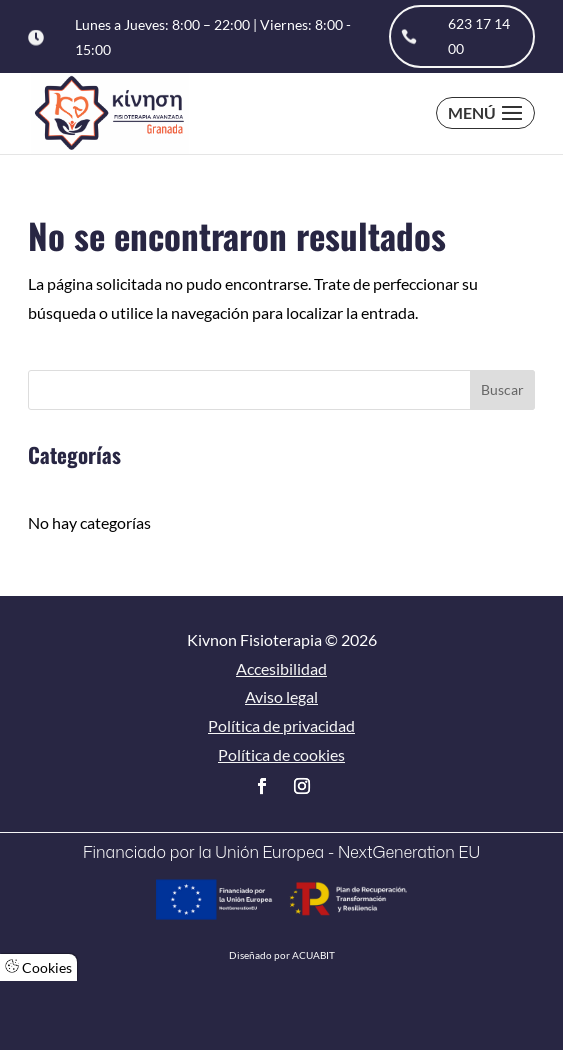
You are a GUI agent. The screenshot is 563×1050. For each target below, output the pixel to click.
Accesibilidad (281, 668)
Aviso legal (281, 696)
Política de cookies (281, 754)
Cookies (38, 967)
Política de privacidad (281, 725)
